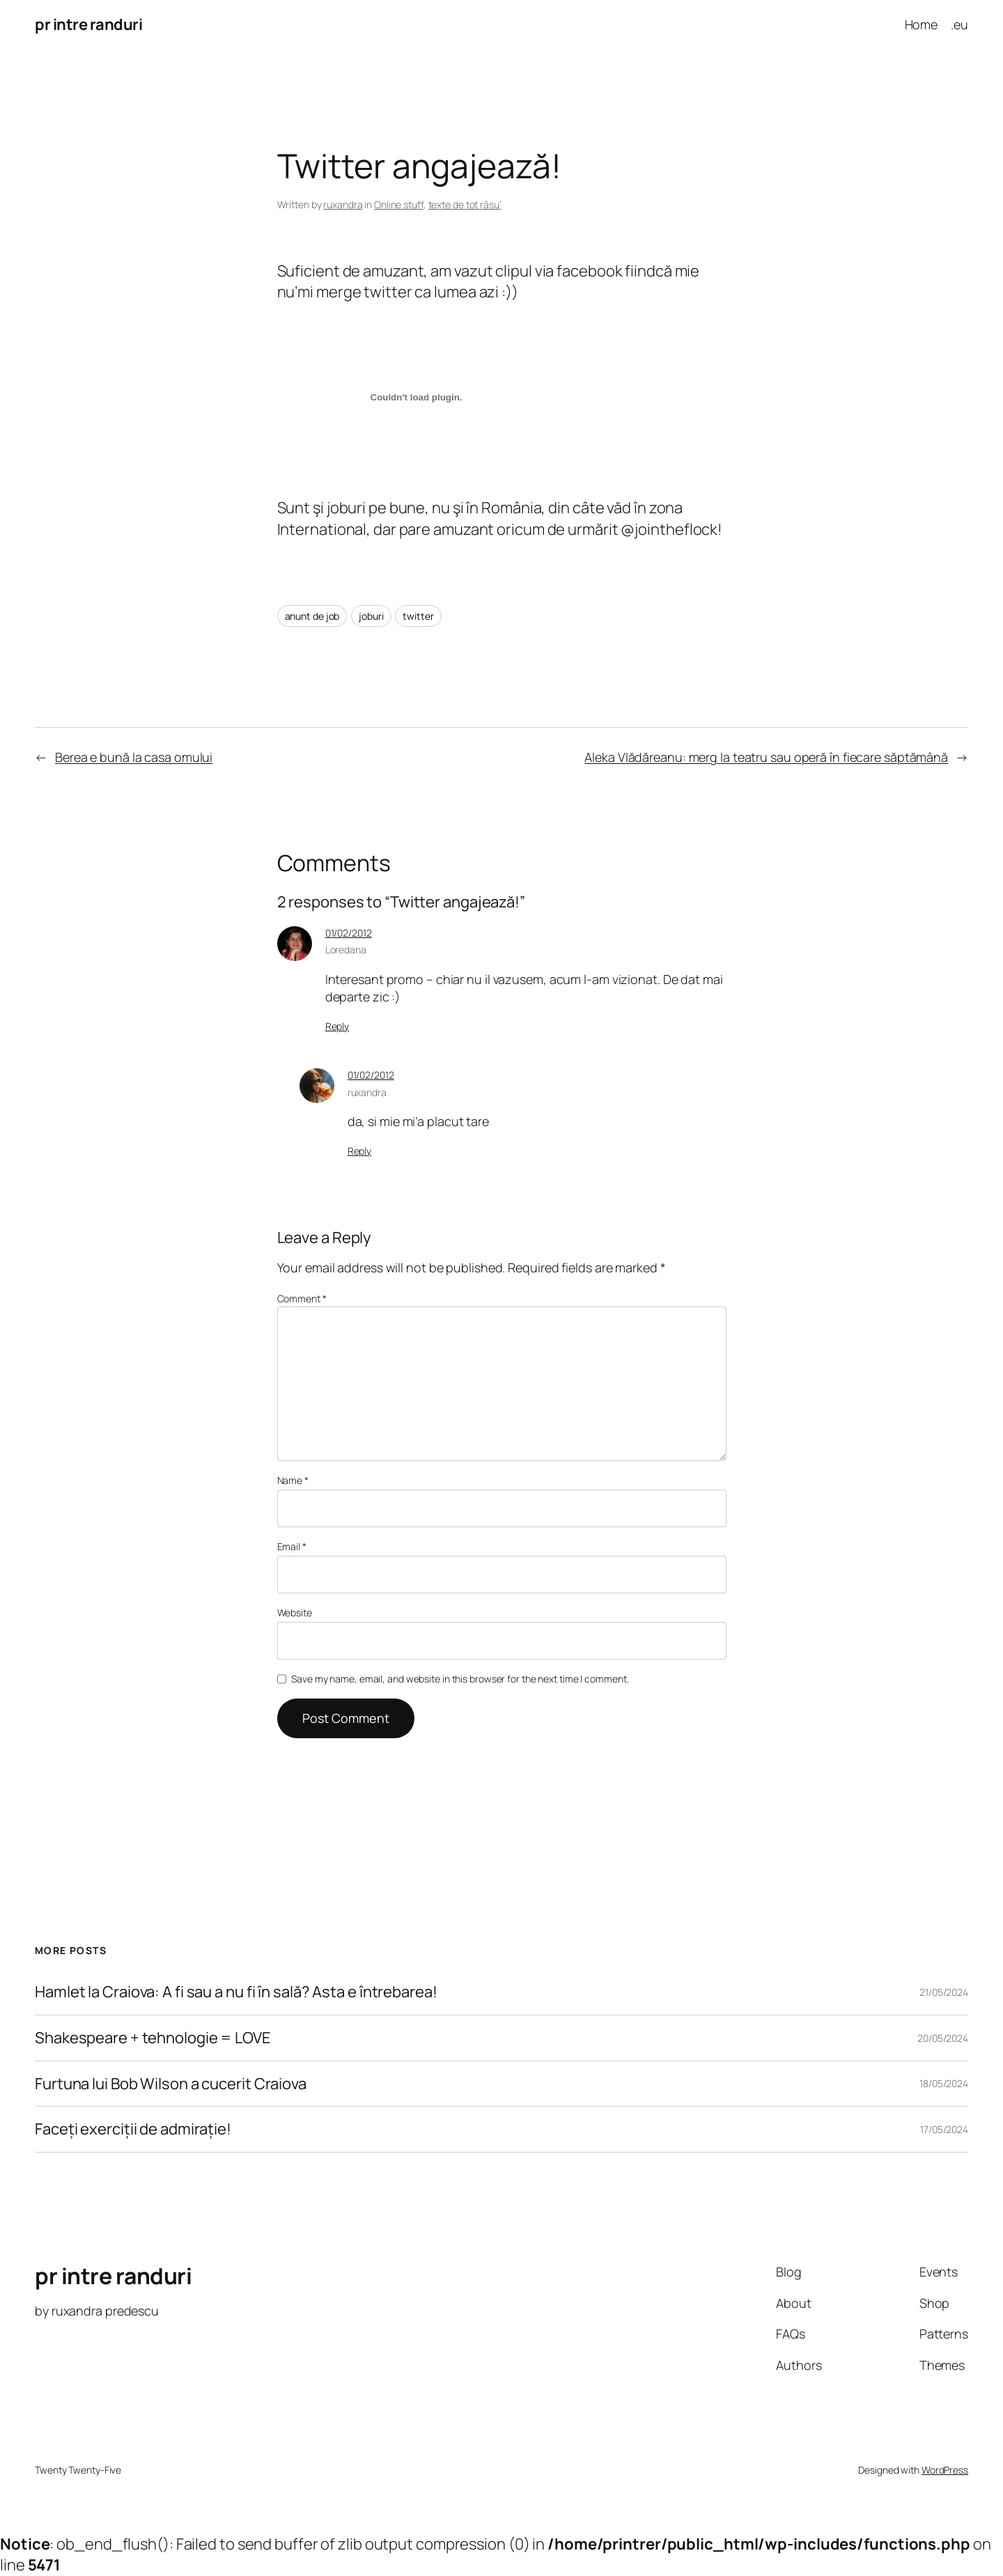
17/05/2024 (944, 2129)
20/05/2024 (942, 2038)
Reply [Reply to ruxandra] (360, 1150)
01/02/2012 (348, 932)
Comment (302, 1298)
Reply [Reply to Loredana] (337, 1026)
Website (294, 1612)
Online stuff (398, 204)
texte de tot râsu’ (465, 204)
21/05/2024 (943, 1992)
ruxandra (342, 204)
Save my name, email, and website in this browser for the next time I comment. (459, 1678)
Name (293, 1480)
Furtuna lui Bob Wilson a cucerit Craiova (170, 2084)
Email (291, 1546)
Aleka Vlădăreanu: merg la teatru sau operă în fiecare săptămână (766, 757)
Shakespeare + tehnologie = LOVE (153, 2038)
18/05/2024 (943, 2083)
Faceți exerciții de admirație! (133, 2129)
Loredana (345, 949)
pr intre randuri (88, 24)
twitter (418, 616)
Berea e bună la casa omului (133, 757)
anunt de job (312, 616)
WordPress (945, 2469)
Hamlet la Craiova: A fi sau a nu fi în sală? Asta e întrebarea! (236, 1992)
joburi (371, 616)
